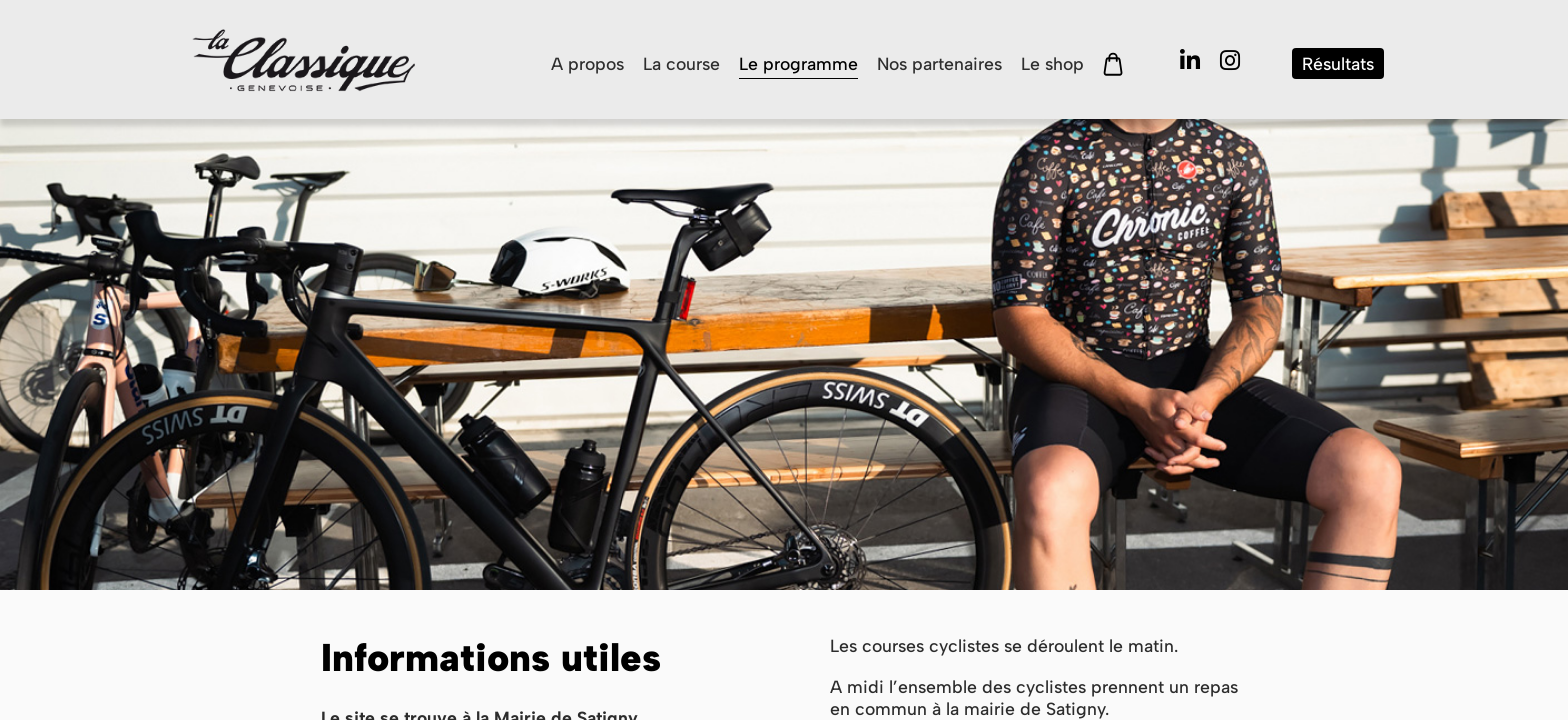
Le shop (1052, 63)
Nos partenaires (939, 63)
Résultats (1338, 63)
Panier (1113, 64)
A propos (587, 63)
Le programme (798, 63)
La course (681, 63)
